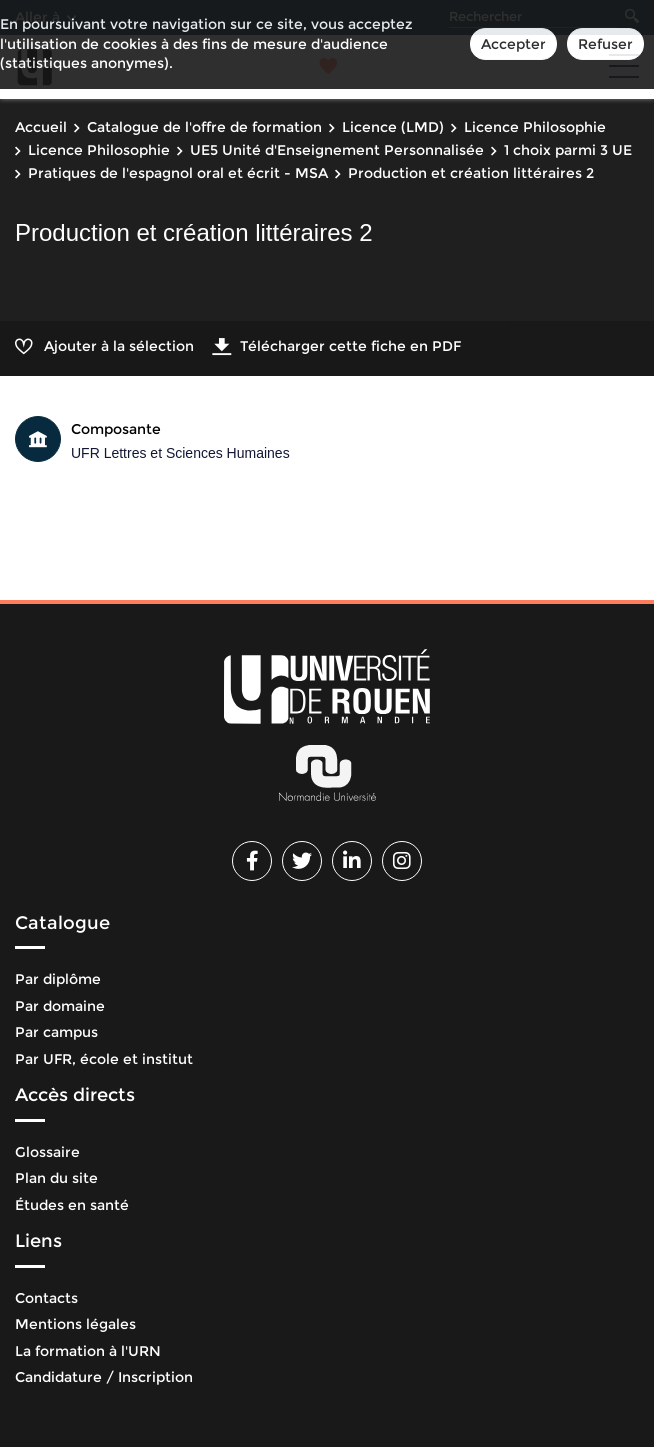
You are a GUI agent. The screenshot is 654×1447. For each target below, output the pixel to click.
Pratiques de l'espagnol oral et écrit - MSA (178, 173)
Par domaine (60, 1006)
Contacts (46, 1298)
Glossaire (47, 1152)
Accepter (513, 44)
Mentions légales (75, 1324)
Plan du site (56, 1178)
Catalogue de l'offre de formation (204, 127)
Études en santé (72, 1205)
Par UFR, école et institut (104, 1059)
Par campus (56, 1032)
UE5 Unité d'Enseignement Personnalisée (337, 150)
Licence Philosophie (535, 127)
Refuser (605, 44)
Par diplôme (58, 979)
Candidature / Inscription (104, 1377)
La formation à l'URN (88, 1351)
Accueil (41, 127)
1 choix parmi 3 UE (568, 150)
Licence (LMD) (393, 127)
